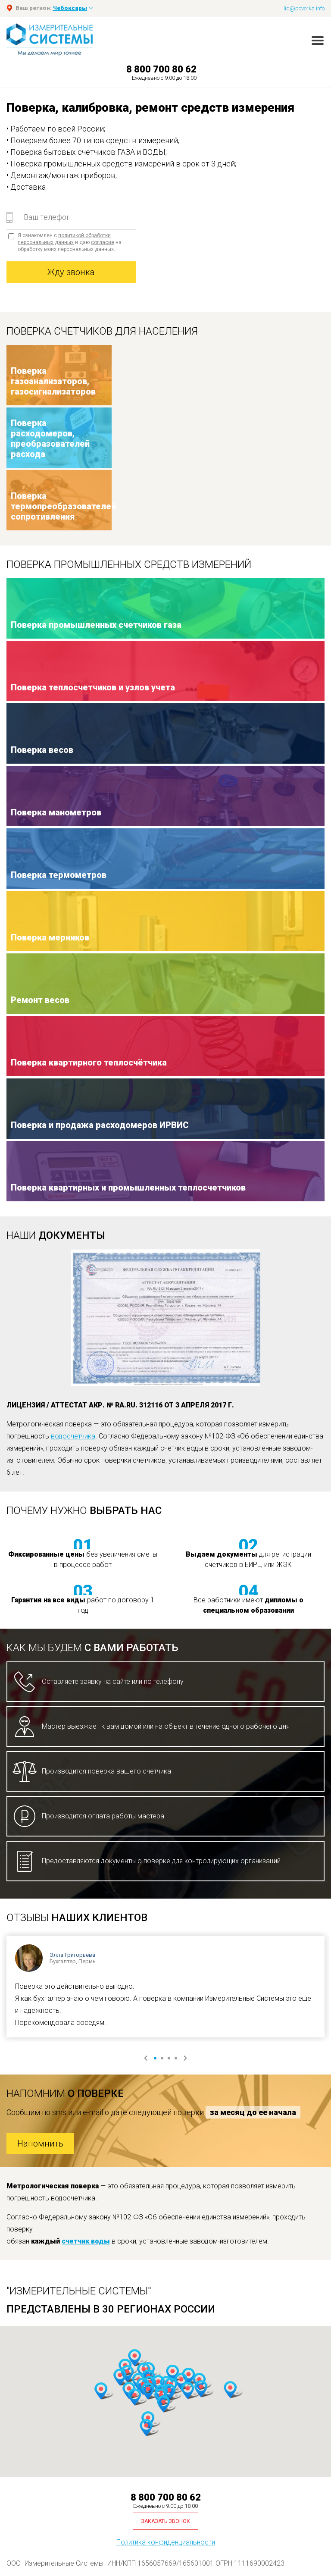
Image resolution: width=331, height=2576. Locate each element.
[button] (187, 2390)
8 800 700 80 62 (161, 69)
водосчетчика (73, 1436)
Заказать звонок (165, 2521)
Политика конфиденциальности (165, 2542)
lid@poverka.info (304, 8)
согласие (102, 242)
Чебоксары (70, 8)
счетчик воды (86, 2241)
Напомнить (40, 2143)
